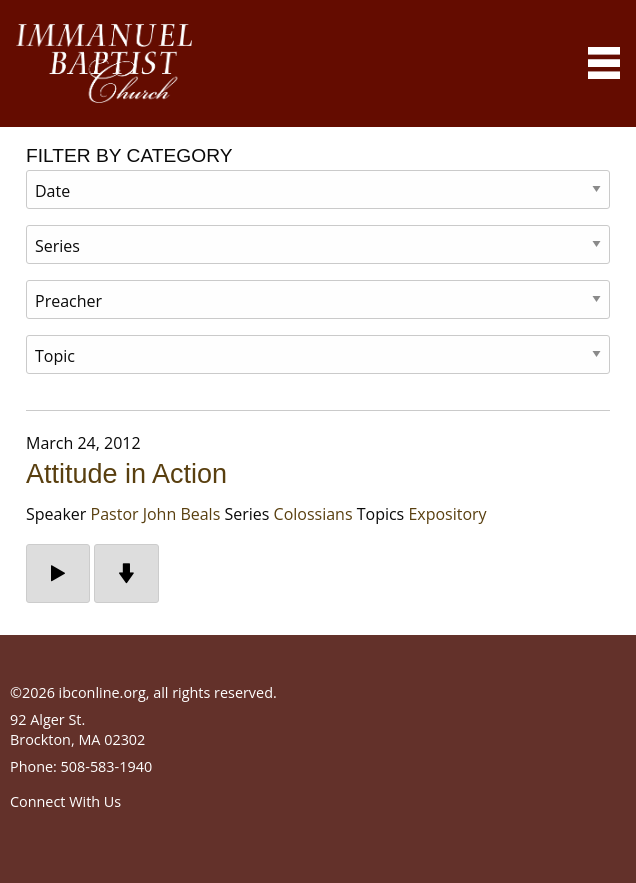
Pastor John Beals (156, 514)
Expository (447, 514)
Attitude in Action (126, 474)
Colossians (313, 514)
